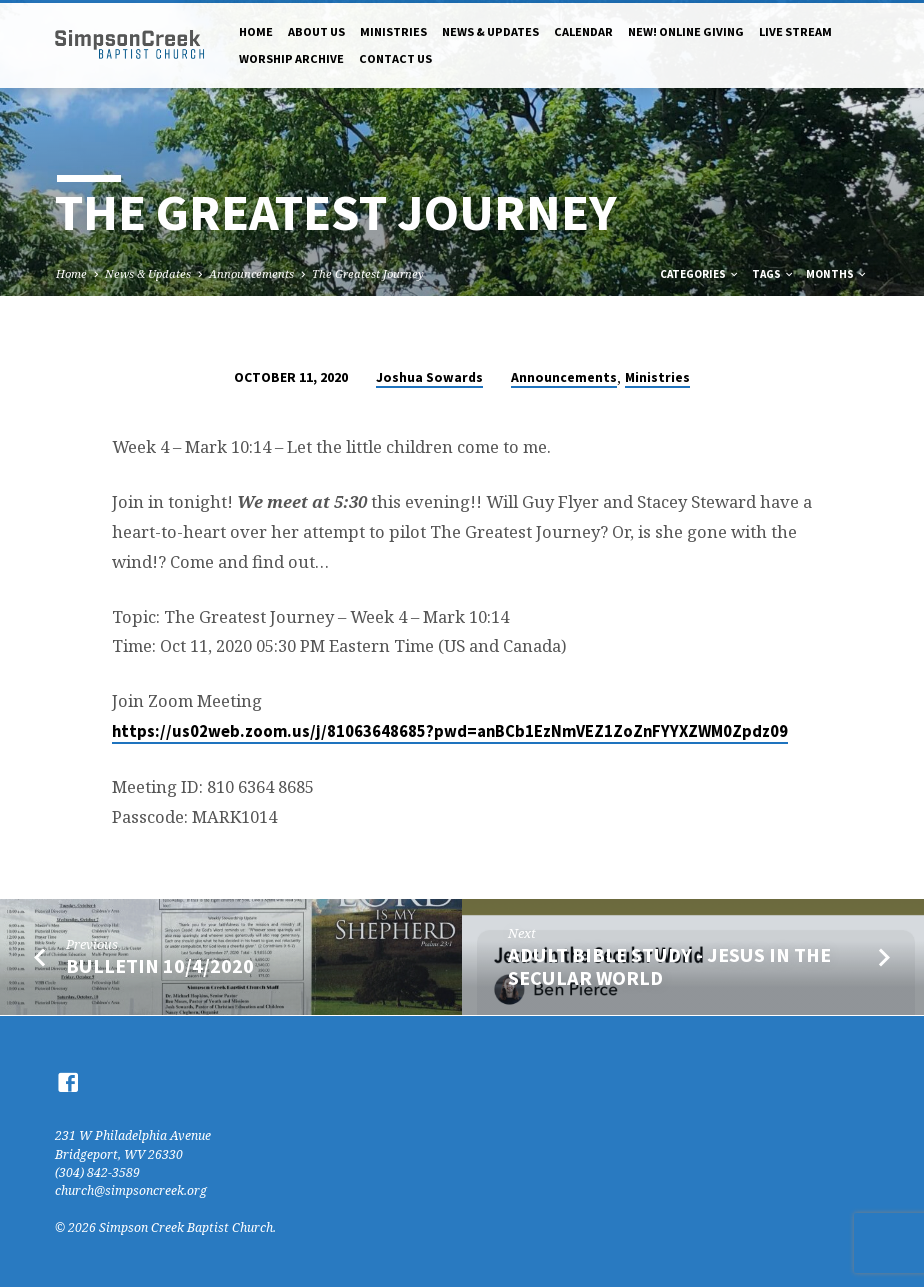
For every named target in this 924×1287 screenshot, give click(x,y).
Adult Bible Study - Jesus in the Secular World (669, 966)
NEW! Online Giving (686, 31)
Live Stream (795, 31)
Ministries (393, 31)
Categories (700, 274)
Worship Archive (291, 58)
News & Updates (490, 31)
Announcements (251, 273)
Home (256, 31)
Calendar (583, 31)
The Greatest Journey (368, 273)
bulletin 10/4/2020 (160, 966)
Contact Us (395, 58)
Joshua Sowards (429, 377)
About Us (316, 31)
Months (837, 274)
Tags (773, 274)
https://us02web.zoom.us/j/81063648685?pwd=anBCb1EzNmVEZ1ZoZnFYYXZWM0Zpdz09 (450, 731)
